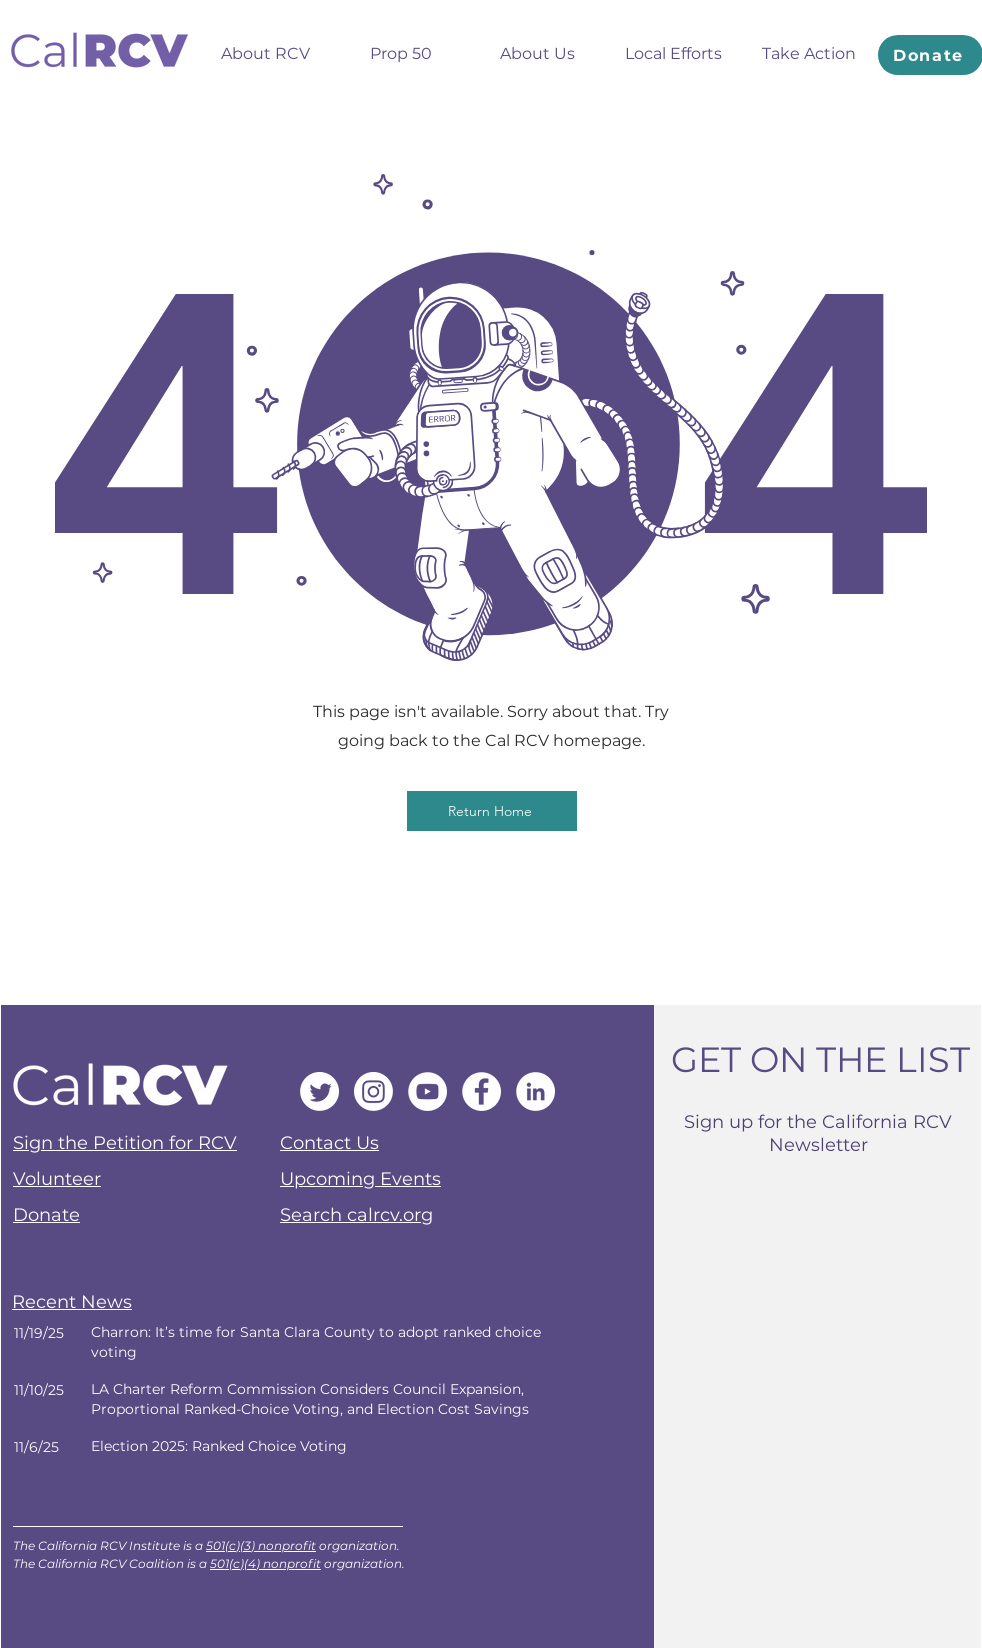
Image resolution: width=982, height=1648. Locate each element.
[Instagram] (373, 1091)
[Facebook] (481, 1091)
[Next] (308, 1342)
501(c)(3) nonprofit (261, 1545)
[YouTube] (427, 1091)
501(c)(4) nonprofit (265, 1563)
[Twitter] (319, 1091)
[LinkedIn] (535, 1091)
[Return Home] (492, 811)
